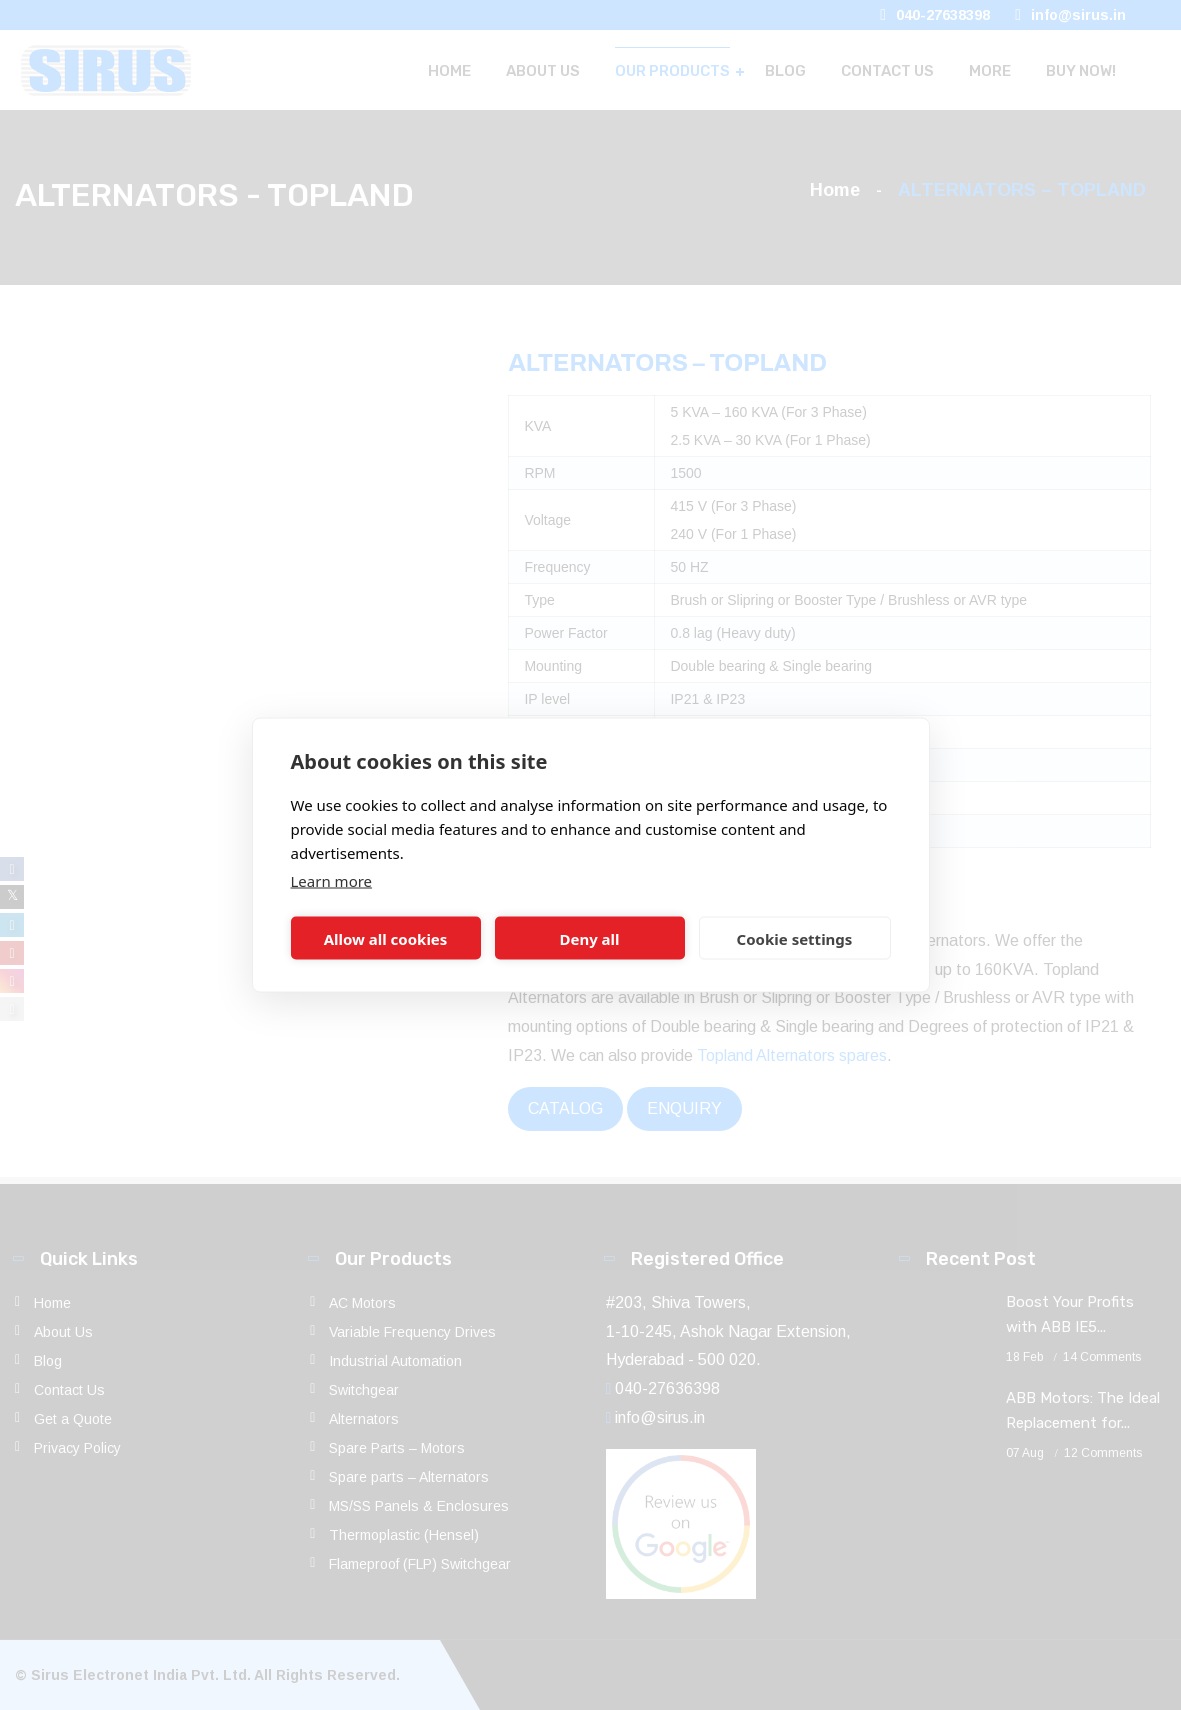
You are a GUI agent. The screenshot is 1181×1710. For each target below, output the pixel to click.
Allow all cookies (386, 938)
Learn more (332, 881)
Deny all (589, 938)
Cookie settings (795, 938)
